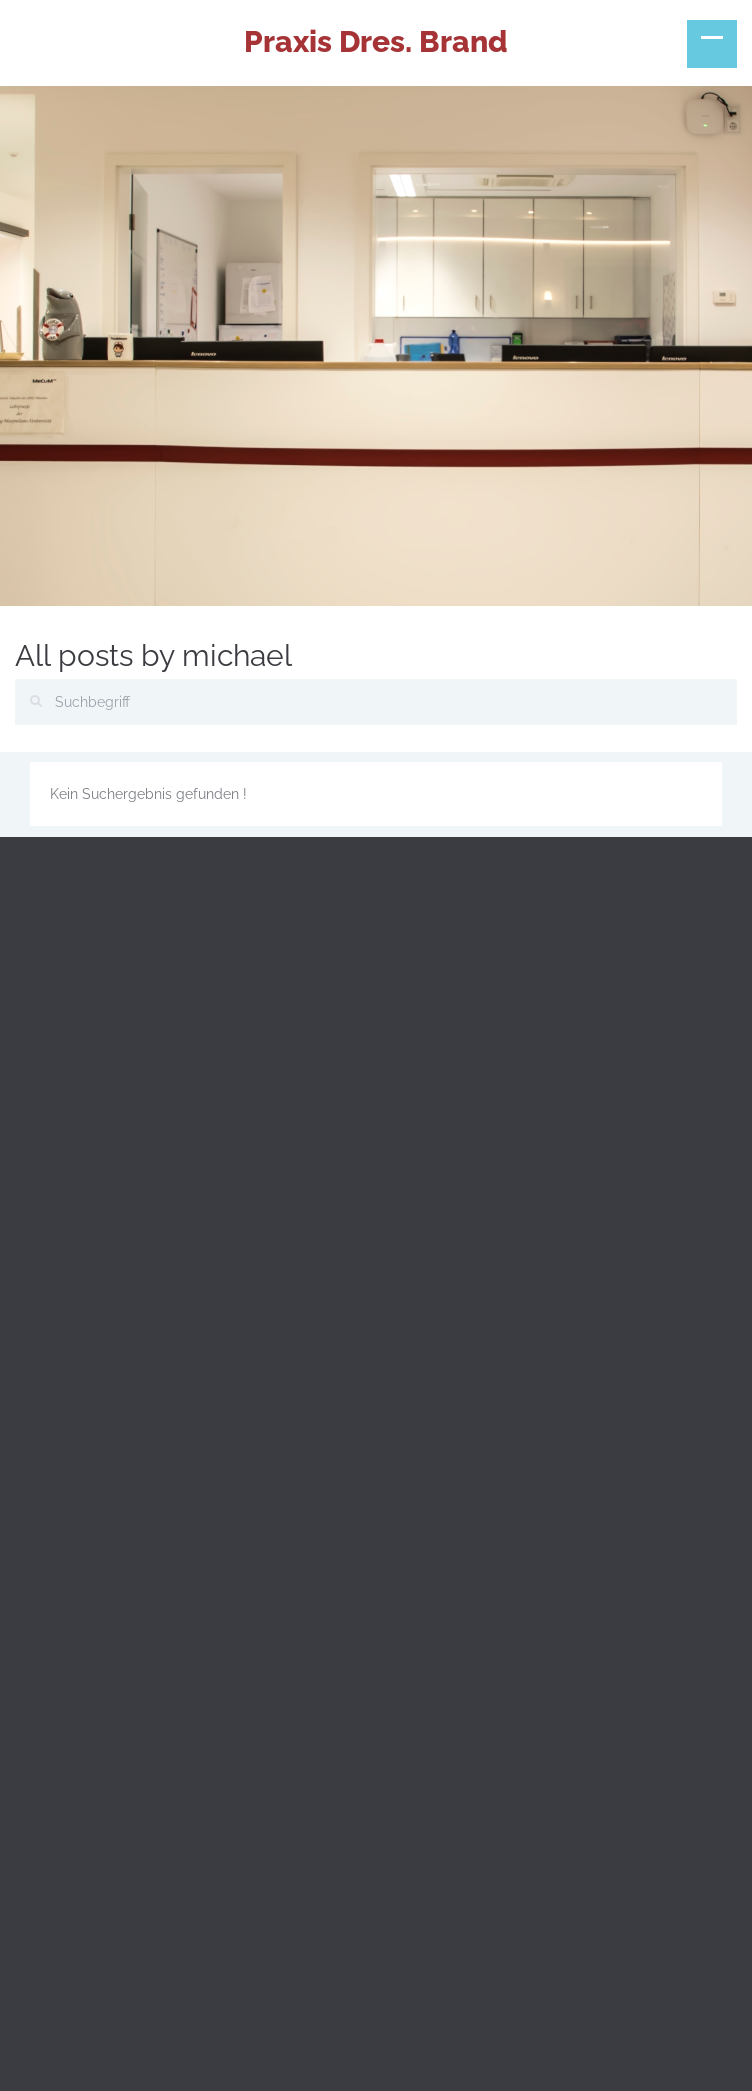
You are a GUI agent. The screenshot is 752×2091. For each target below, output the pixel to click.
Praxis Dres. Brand (376, 41)
